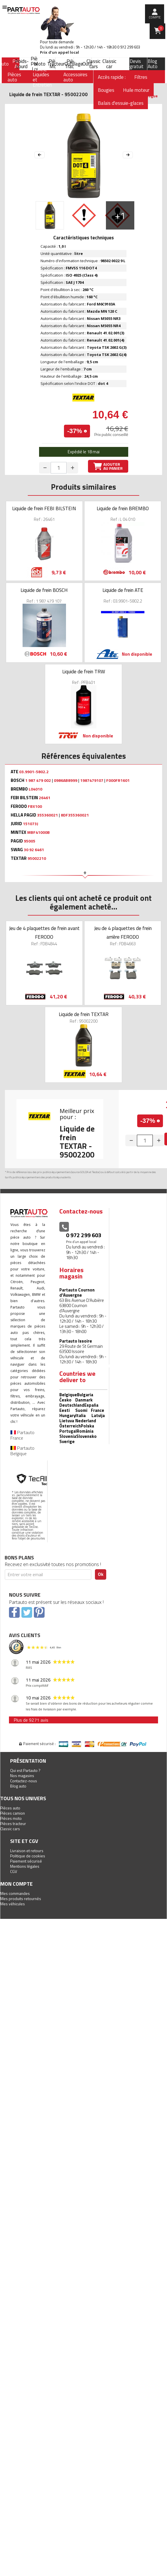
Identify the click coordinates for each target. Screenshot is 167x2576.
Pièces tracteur (13, 1823)
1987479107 (91, 780)
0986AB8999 (65, 780)
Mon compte (16, 1884)
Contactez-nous (23, 1781)
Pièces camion (12, 1813)
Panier (161, 28)
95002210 (36, 858)
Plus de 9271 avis (31, 1719)
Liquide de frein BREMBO (123, 508)
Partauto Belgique (22, 1450)
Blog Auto (152, 64)
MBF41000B (38, 832)
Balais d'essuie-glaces (121, 103)
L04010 (35, 789)
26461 (44, 797)
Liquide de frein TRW (83, 671)
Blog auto (18, 1786)
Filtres (140, 77)
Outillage (73, 64)
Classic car (109, 63)
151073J (30, 823)
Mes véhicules (12, 1904)
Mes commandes (15, 1893)
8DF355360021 (75, 815)
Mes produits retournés (20, 1898)
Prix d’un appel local (59, 52)
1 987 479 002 (38, 780)
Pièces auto (10, 1808)
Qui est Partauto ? (25, 1770)
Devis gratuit (137, 64)
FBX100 (35, 806)
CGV (13, 1871)
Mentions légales (24, 1866)
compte (155, 17)
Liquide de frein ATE (122, 590)
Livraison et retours (26, 1851)
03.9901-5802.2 (34, 771)
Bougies (106, 90)
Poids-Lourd (22, 63)
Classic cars (93, 63)
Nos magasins (22, 1775)
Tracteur (56, 64)
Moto (39, 64)
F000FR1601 (118, 780)
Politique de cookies (27, 1856)
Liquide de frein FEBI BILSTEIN (44, 508)
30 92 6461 (34, 849)
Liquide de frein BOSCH (44, 590)
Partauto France (22, 1435)
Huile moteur (136, 90)
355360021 (47, 815)
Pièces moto (11, 1818)
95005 (29, 841)
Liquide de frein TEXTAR (84, 1014)
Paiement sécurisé (26, 1861)
